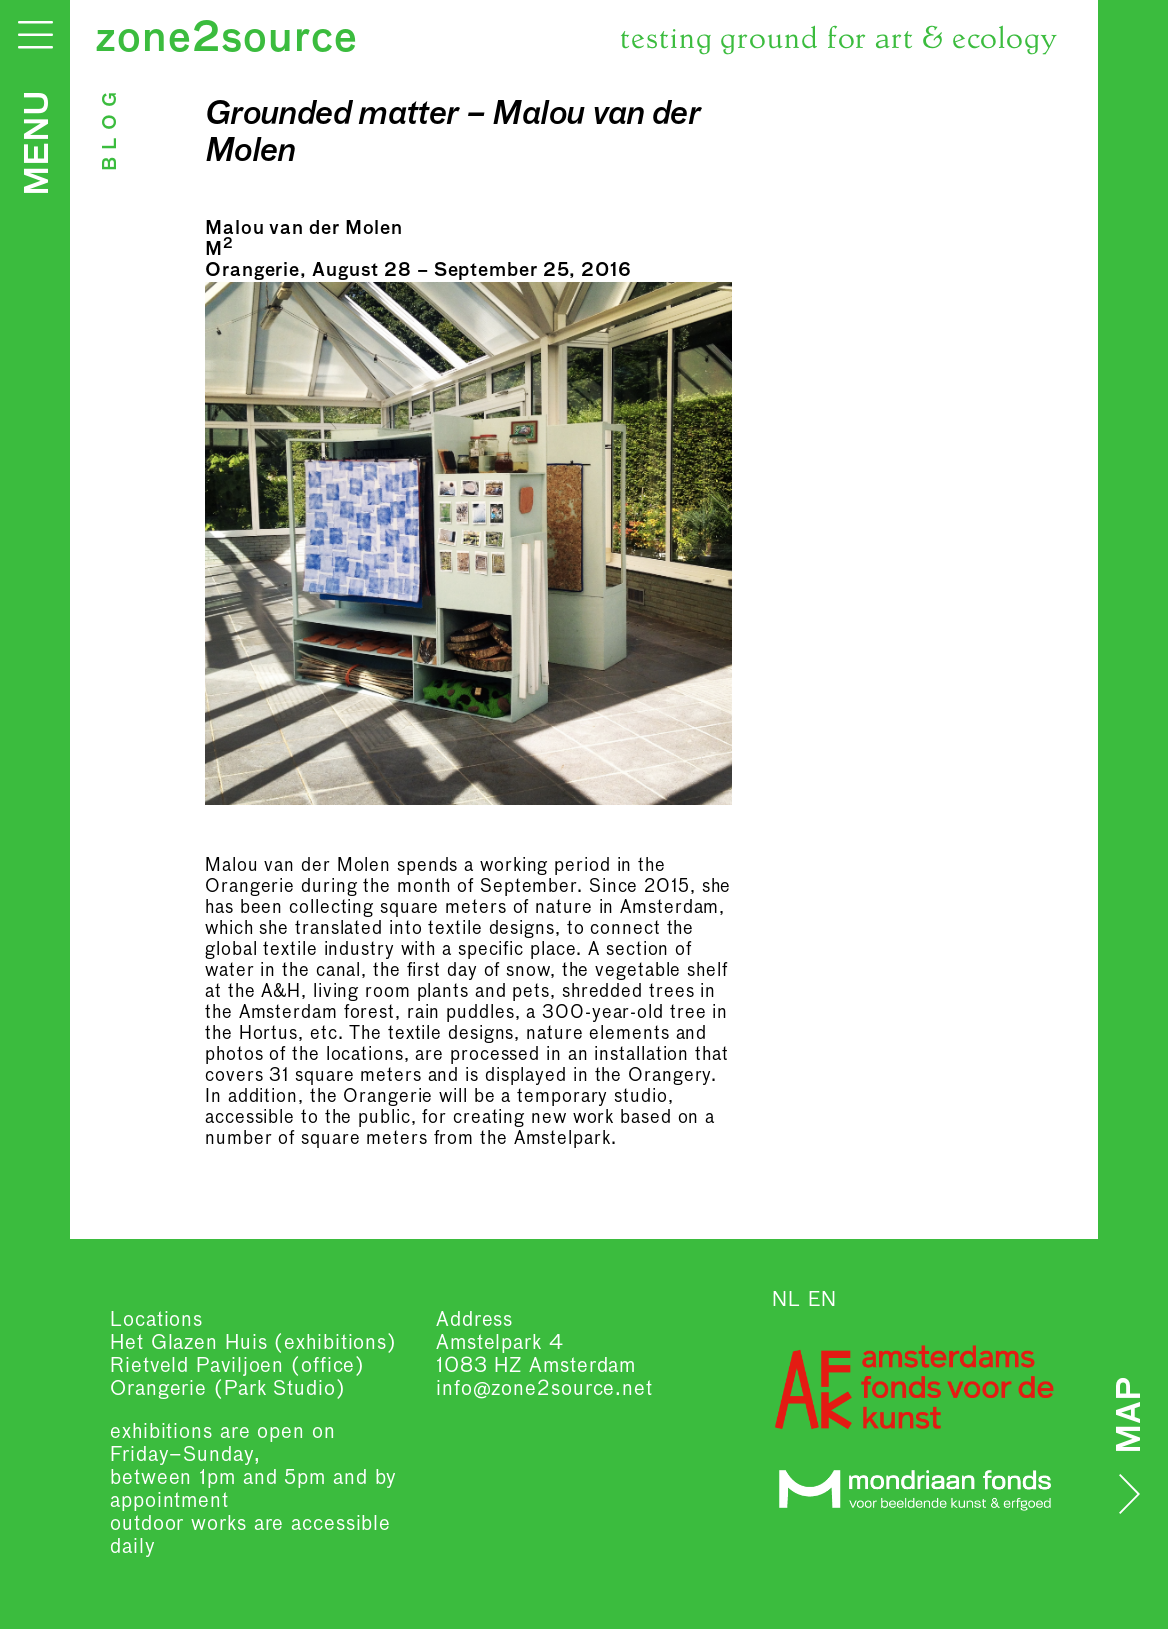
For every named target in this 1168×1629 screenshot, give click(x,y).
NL (786, 1300)
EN (822, 1300)
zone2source (226, 40)
